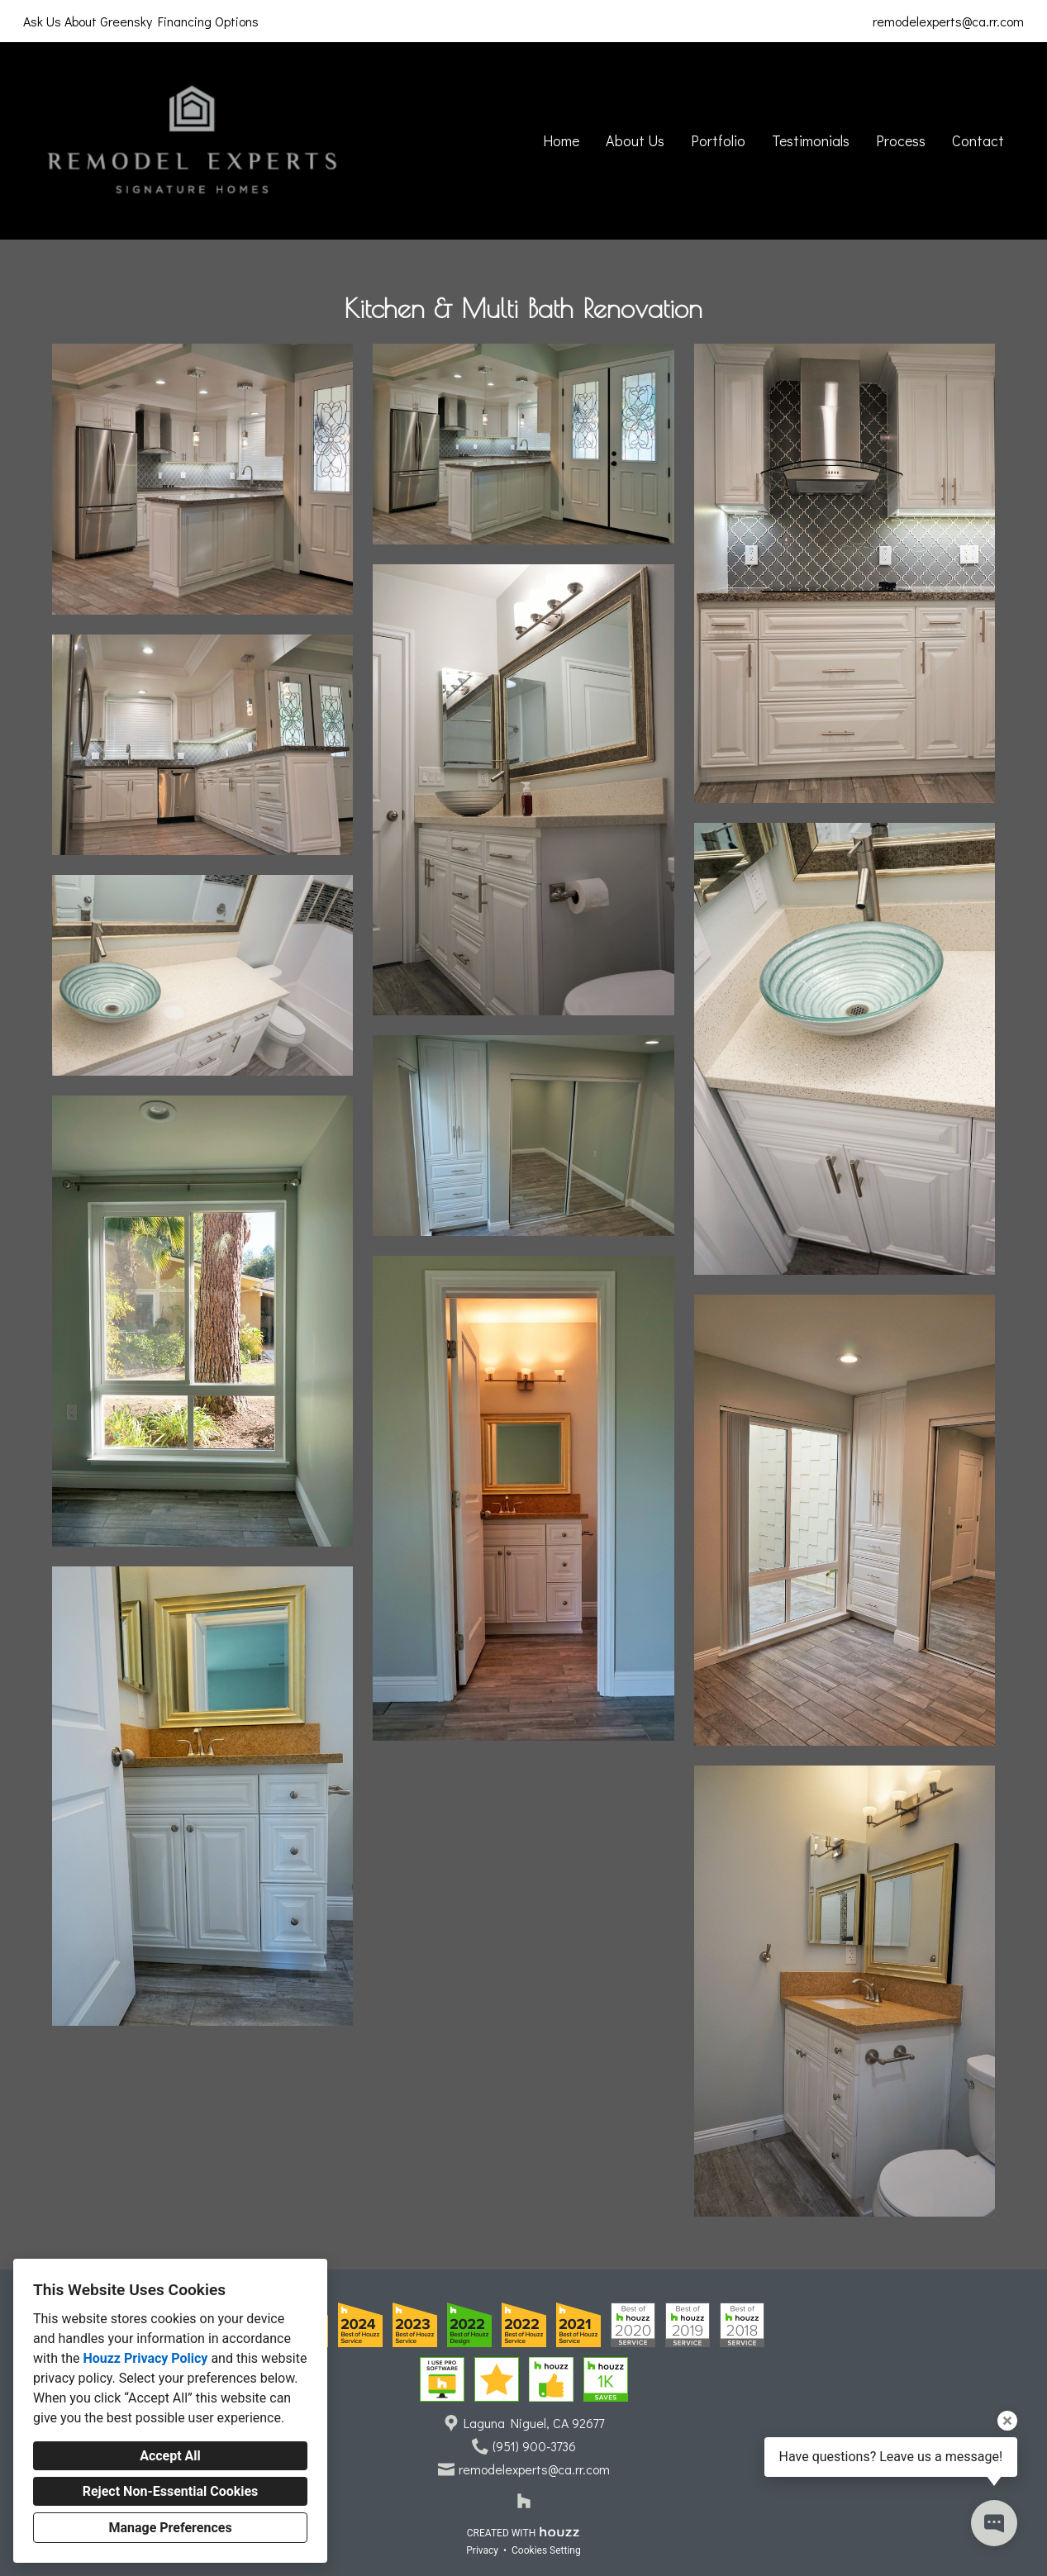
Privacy (482, 2550)
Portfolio (718, 140)
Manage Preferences (169, 2528)
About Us (635, 140)
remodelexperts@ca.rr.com (948, 21)
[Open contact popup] (994, 2523)
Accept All (170, 2456)
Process (901, 140)
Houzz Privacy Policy (145, 2358)
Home (561, 140)
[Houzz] (524, 2500)
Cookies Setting (546, 2550)
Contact (978, 140)
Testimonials (810, 140)
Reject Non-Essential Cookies (171, 2491)
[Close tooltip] (1007, 2421)
